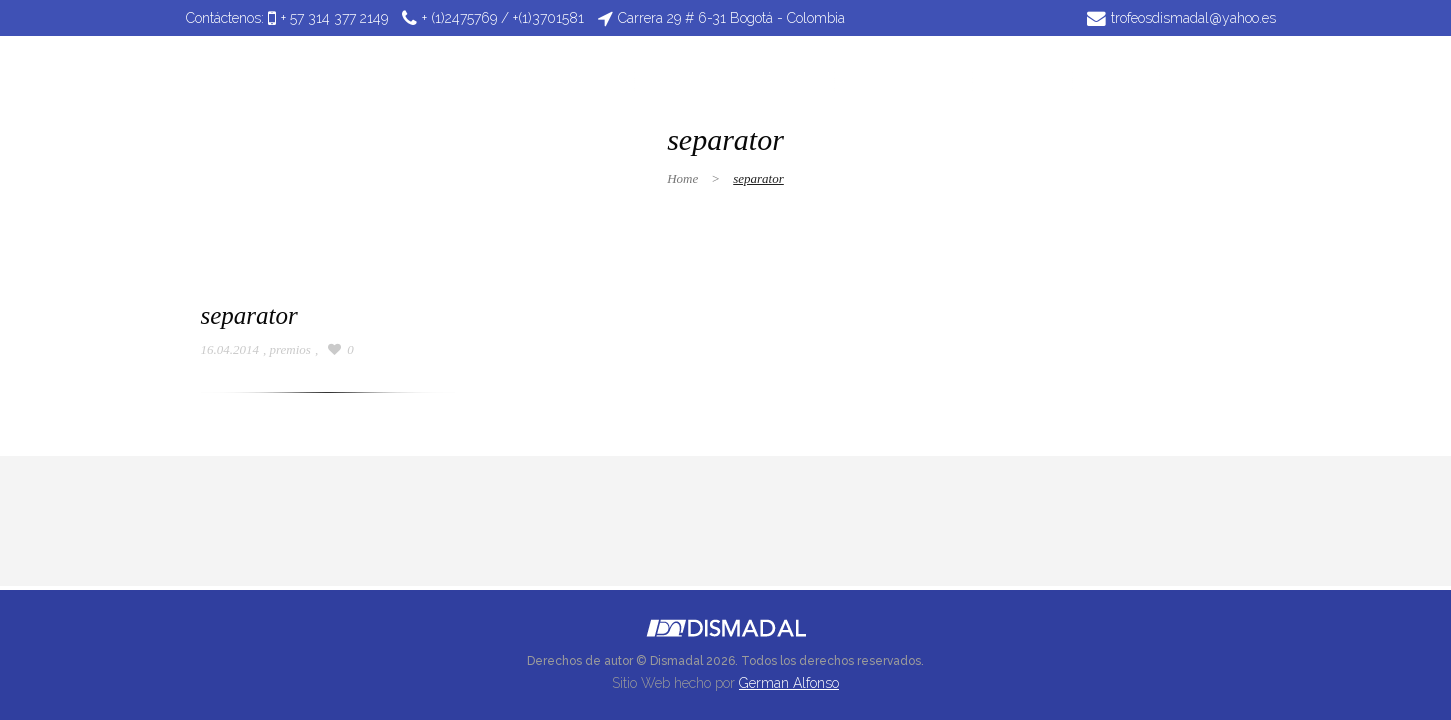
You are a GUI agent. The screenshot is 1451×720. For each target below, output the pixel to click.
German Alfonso (789, 683)
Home (682, 178)
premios (290, 349)
